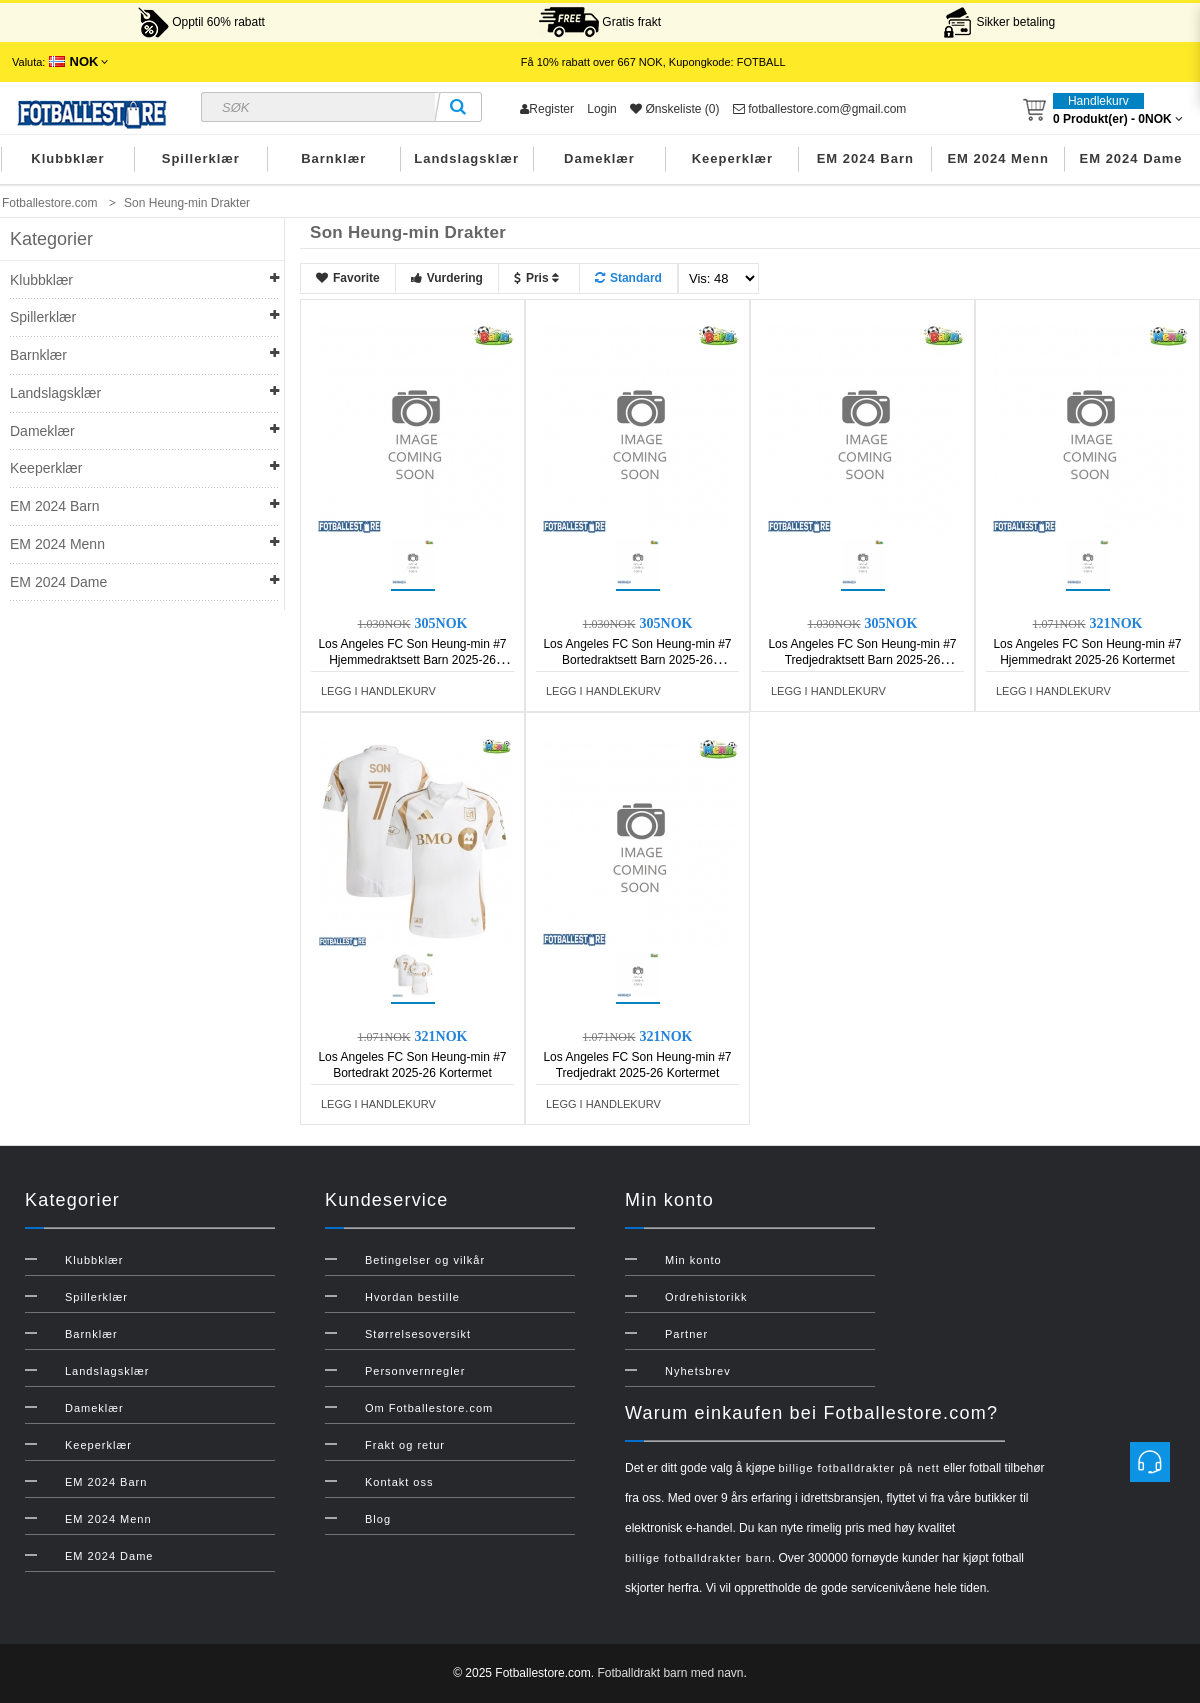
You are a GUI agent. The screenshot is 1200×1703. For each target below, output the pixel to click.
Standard (628, 278)
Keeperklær (733, 158)
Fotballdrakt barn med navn (670, 1673)
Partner (686, 1334)
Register (547, 109)
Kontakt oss (399, 1482)
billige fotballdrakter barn (698, 1558)
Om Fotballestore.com (429, 1408)
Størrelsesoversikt (418, 1334)
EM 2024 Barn (865, 158)
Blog (378, 1519)
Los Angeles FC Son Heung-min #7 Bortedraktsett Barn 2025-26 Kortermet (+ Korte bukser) (637, 660)
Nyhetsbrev (698, 1371)
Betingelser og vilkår (425, 1260)
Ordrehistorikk (706, 1297)
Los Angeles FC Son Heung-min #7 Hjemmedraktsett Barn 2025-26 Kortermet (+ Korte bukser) (412, 660)
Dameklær (599, 158)
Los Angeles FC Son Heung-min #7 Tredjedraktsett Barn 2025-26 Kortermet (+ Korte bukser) (862, 660)
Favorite (348, 278)
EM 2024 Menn (998, 158)
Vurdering (447, 278)
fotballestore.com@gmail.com (820, 109)
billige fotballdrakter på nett (858, 1468)
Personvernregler (415, 1371)
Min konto (693, 1260)
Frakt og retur (405, 1445)
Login (601, 109)
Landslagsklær (466, 158)
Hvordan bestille (412, 1297)
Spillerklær (201, 158)
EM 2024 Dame (1131, 158)
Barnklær (333, 158)
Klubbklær (67, 158)
